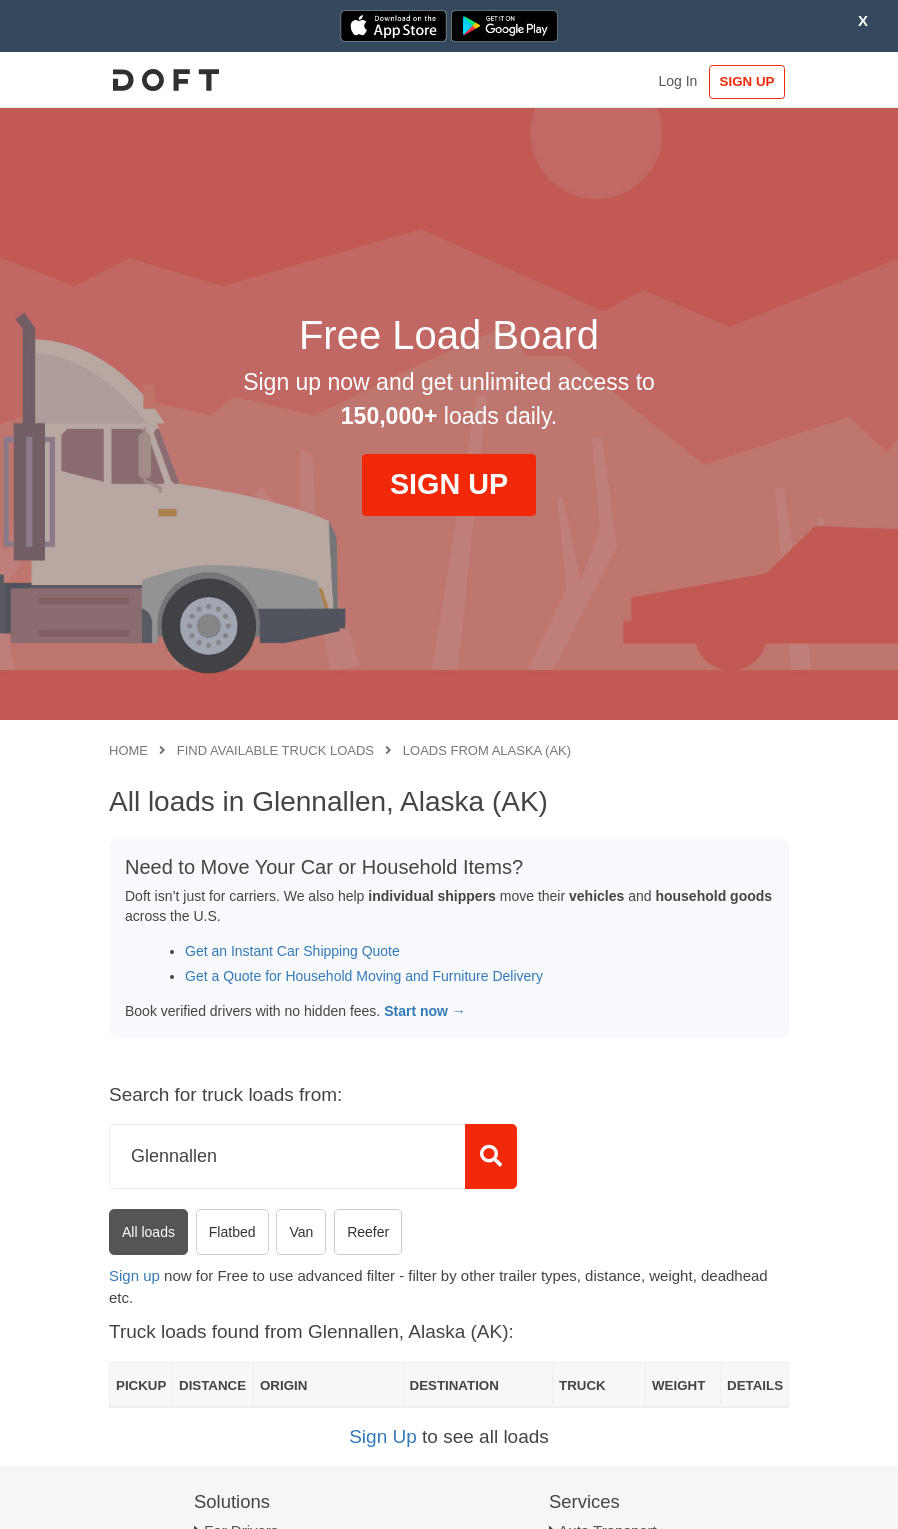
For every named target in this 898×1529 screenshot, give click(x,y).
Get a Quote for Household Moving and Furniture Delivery (364, 976)
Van (301, 1232)
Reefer (368, 1232)
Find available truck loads (275, 750)
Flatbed (232, 1232)
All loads (148, 1232)
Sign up (134, 1275)
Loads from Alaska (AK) (487, 750)
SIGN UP (747, 81)
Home (128, 750)
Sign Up (383, 1436)
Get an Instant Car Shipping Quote (292, 951)
